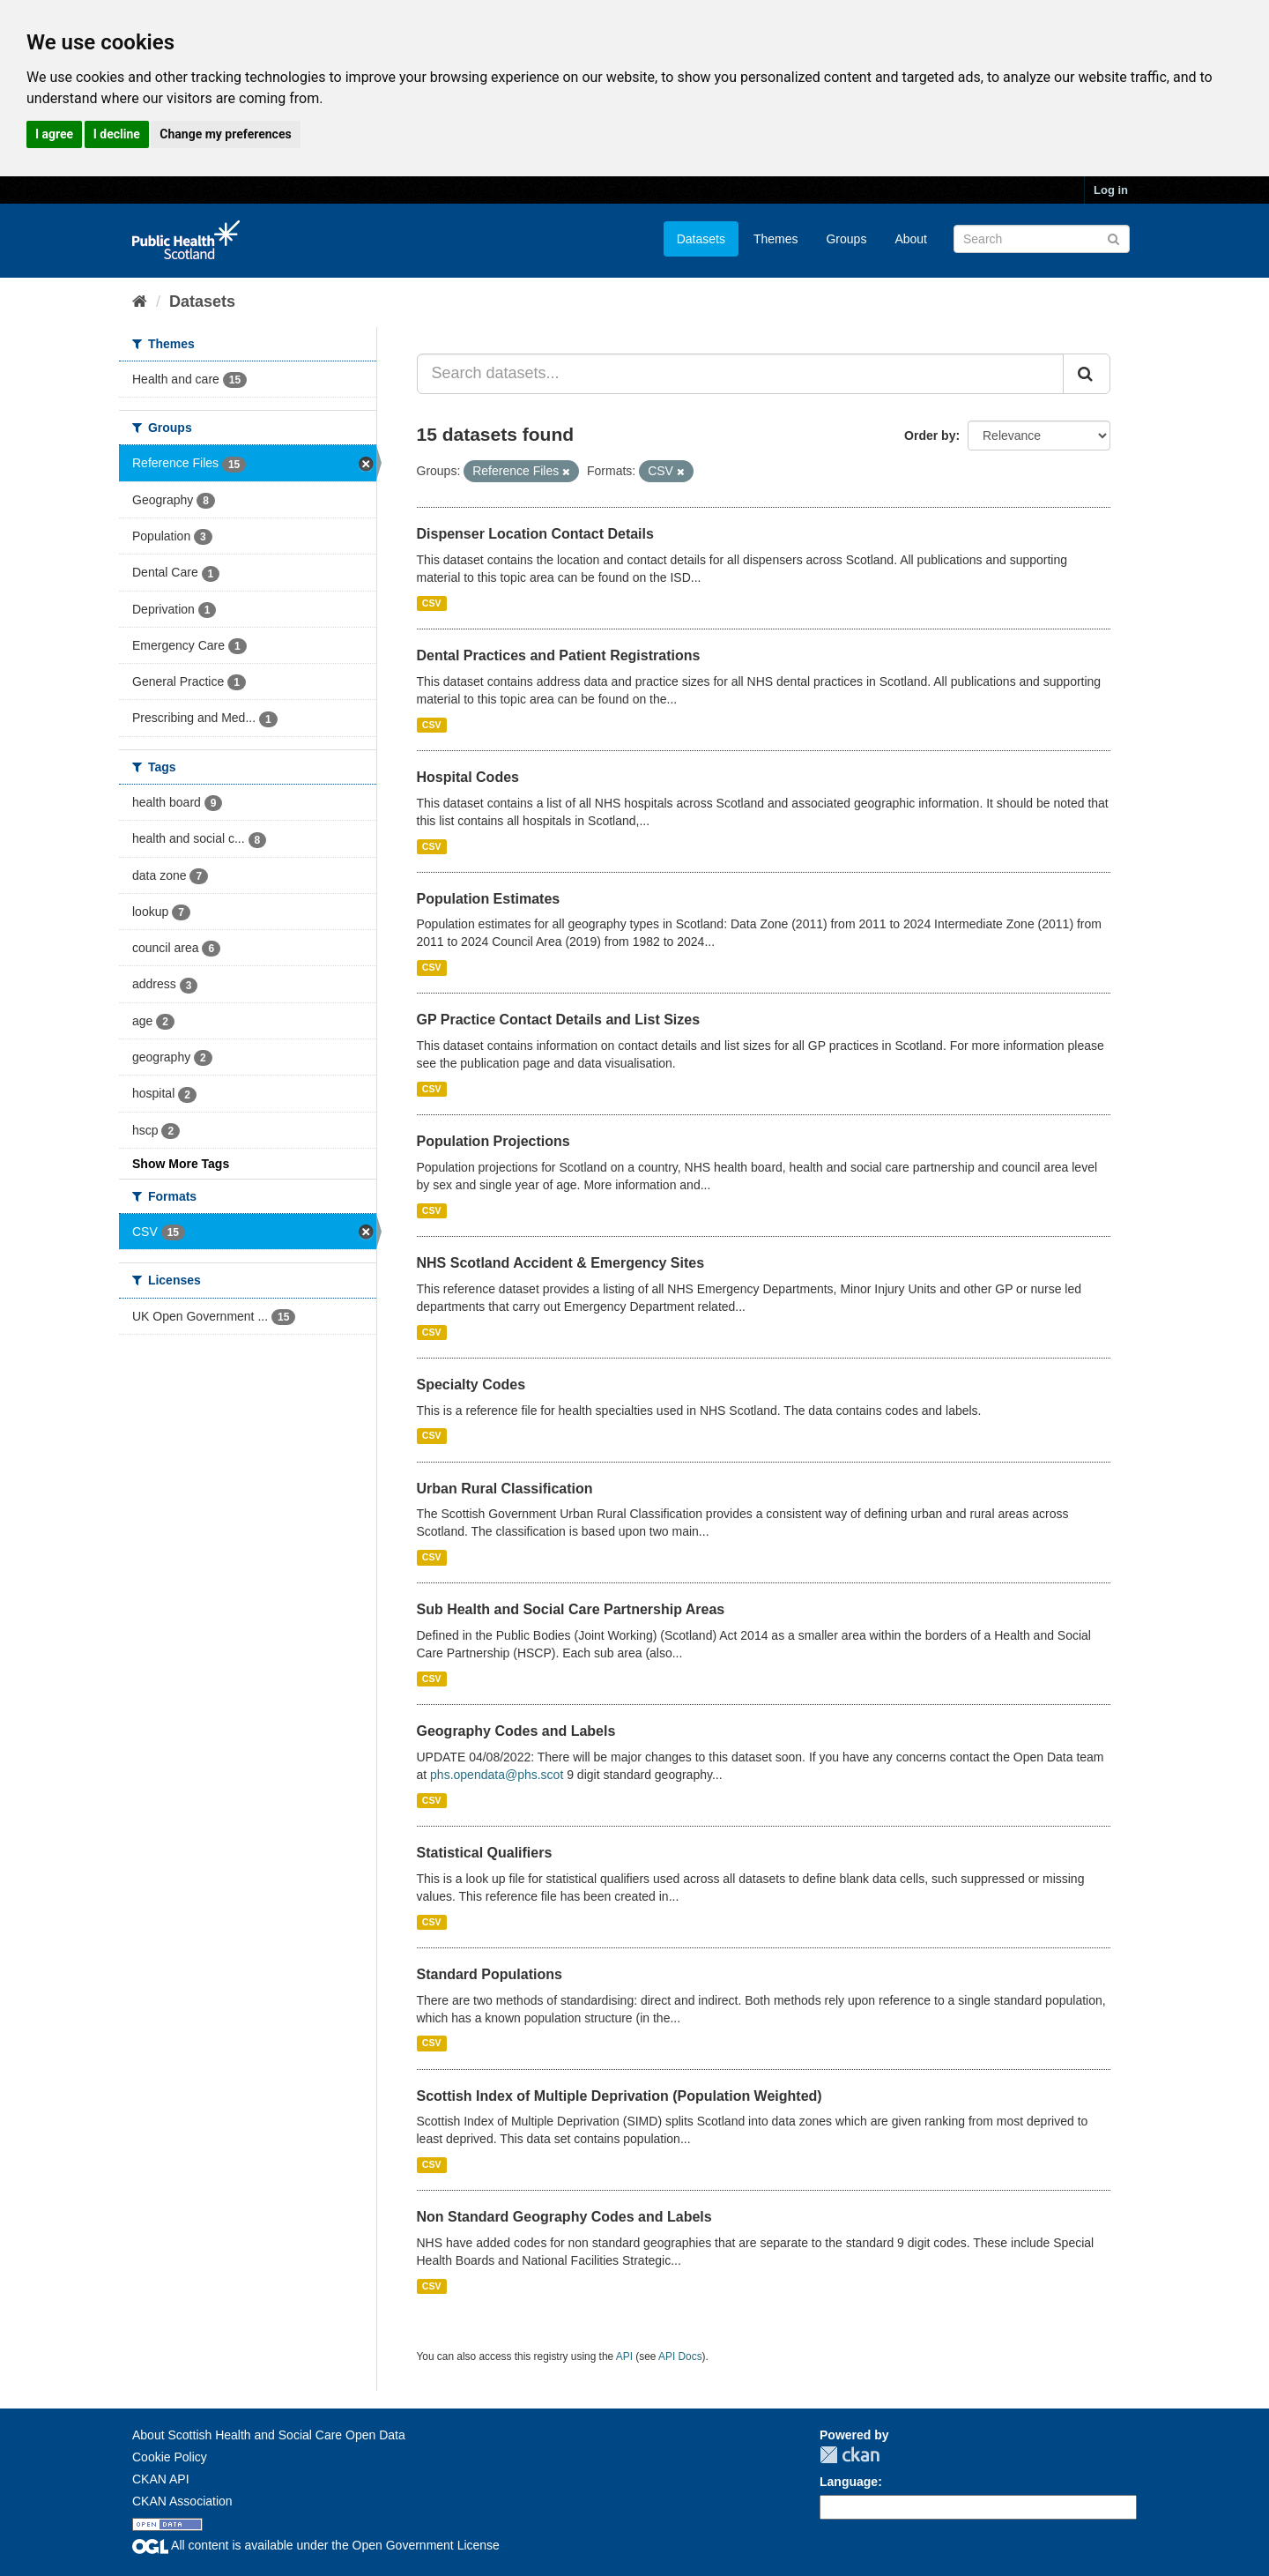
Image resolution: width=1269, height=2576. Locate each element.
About (910, 239)
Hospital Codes (468, 777)
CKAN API (160, 2479)
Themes (775, 239)
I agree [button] (54, 134)
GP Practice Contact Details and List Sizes (559, 1019)
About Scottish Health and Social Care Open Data (268, 2435)
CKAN (849, 2455)
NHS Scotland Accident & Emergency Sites (561, 1262)
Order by (929, 435)
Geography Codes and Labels (516, 1731)
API (624, 2356)
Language (849, 2482)
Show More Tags (180, 1164)
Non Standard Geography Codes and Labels (564, 2216)
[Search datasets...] (741, 374)
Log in (1111, 190)
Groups (846, 239)
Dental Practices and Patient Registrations (559, 655)
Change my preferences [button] (225, 134)
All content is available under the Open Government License (316, 2545)
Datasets (701, 239)
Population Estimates (488, 898)
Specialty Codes (471, 1384)
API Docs (680, 2356)
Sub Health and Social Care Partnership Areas (571, 1609)
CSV (432, 603)
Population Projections (493, 1141)
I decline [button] (116, 134)
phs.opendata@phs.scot (496, 1775)
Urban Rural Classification (505, 1488)
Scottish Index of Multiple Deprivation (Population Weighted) (619, 2095)
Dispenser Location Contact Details (535, 533)
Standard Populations (489, 1974)
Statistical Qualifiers (485, 1852)
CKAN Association (182, 2501)
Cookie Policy (169, 2457)
